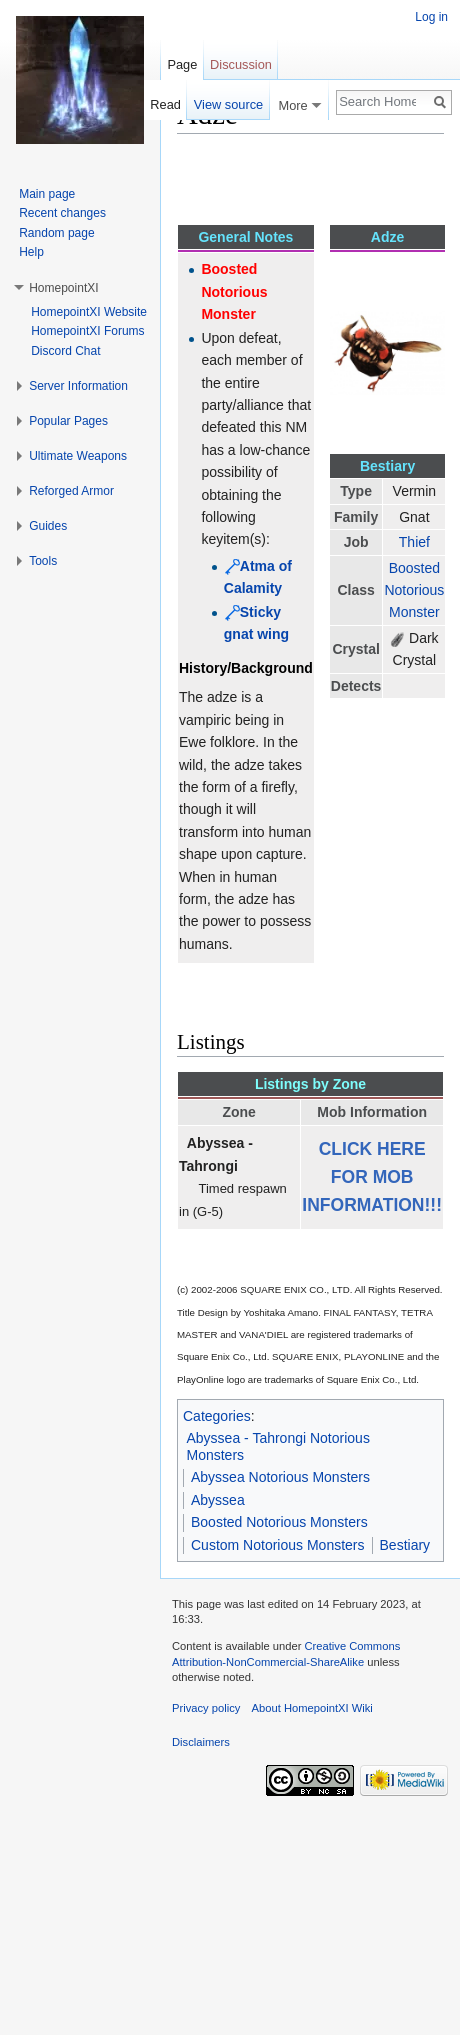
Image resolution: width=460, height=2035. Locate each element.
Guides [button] (48, 526)
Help (31, 252)
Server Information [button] (78, 386)
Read (165, 104)
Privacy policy (206, 1708)
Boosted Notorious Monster (414, 590)
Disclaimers (201, 1742)
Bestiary (405, 1545)
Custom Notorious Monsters (278, 1545)
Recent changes (62, 213)
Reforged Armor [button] (71, 491)
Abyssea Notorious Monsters (280, 1477)
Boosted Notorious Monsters (279, 1522)
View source (228, 104)
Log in (431, 17)
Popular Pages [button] (68, 421)
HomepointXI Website (89, 312)
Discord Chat (65, 351)
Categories (217, 1416)
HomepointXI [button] (63, 288)
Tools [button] (43, 561)
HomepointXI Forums (87, 331)
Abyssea (218, 1500)
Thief (414, 542)
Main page (47, 194)
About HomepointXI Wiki (312, 1708)
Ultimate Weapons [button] (78, 456)
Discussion (241, 64)
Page (182, 64)
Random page (56, 233)
